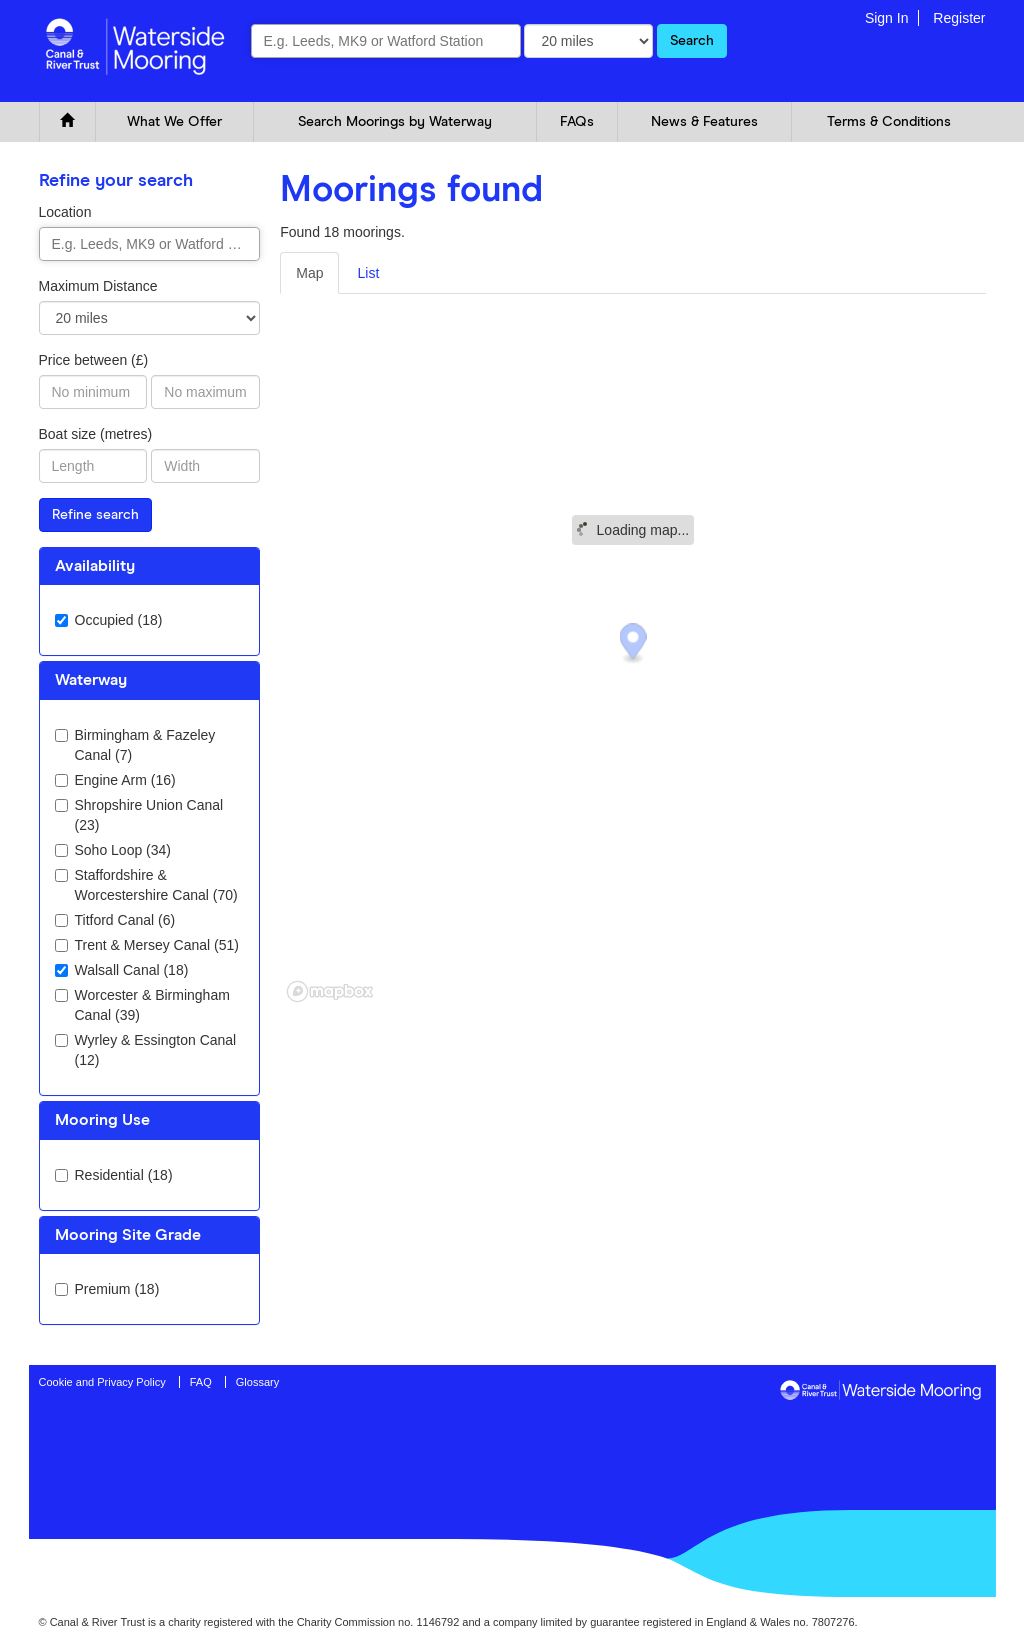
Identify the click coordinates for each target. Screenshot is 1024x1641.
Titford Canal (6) (115, 920)
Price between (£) (94, 360)
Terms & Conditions (889, 122)
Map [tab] (309, 273)
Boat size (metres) (96, 434)
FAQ (201, 1382)
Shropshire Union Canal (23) (139, 815)
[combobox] (386, 41)
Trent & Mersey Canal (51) (147, 945)
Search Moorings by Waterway (395, 122)
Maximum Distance (98, 286)
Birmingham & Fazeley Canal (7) (135, 745)
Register (959, 18)
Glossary (257, 1382)
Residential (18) (114, 1175)
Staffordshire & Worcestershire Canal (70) (146, 885)
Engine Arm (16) (115, 780)
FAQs (577, 122)
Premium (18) (107, 1289)
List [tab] (368, 273)
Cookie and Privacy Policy (102, 1382)
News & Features (704, 122)
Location (65, 212)
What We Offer (174, 122)
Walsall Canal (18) (122, 970)
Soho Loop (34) (113, 850)
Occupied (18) (109, 620)
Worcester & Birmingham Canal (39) (142, 1005)
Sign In (887, 18)
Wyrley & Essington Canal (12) (146, 1050)
